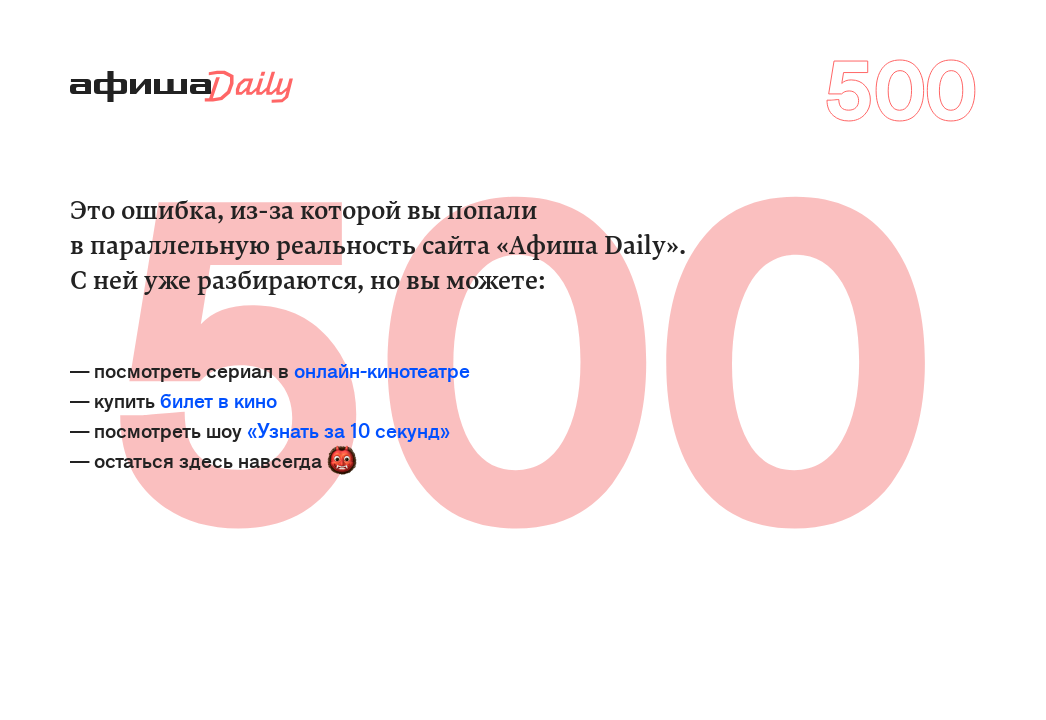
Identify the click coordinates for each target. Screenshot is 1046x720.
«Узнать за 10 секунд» (348, 429)
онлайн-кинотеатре (382, 369)
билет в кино (218, 399)
